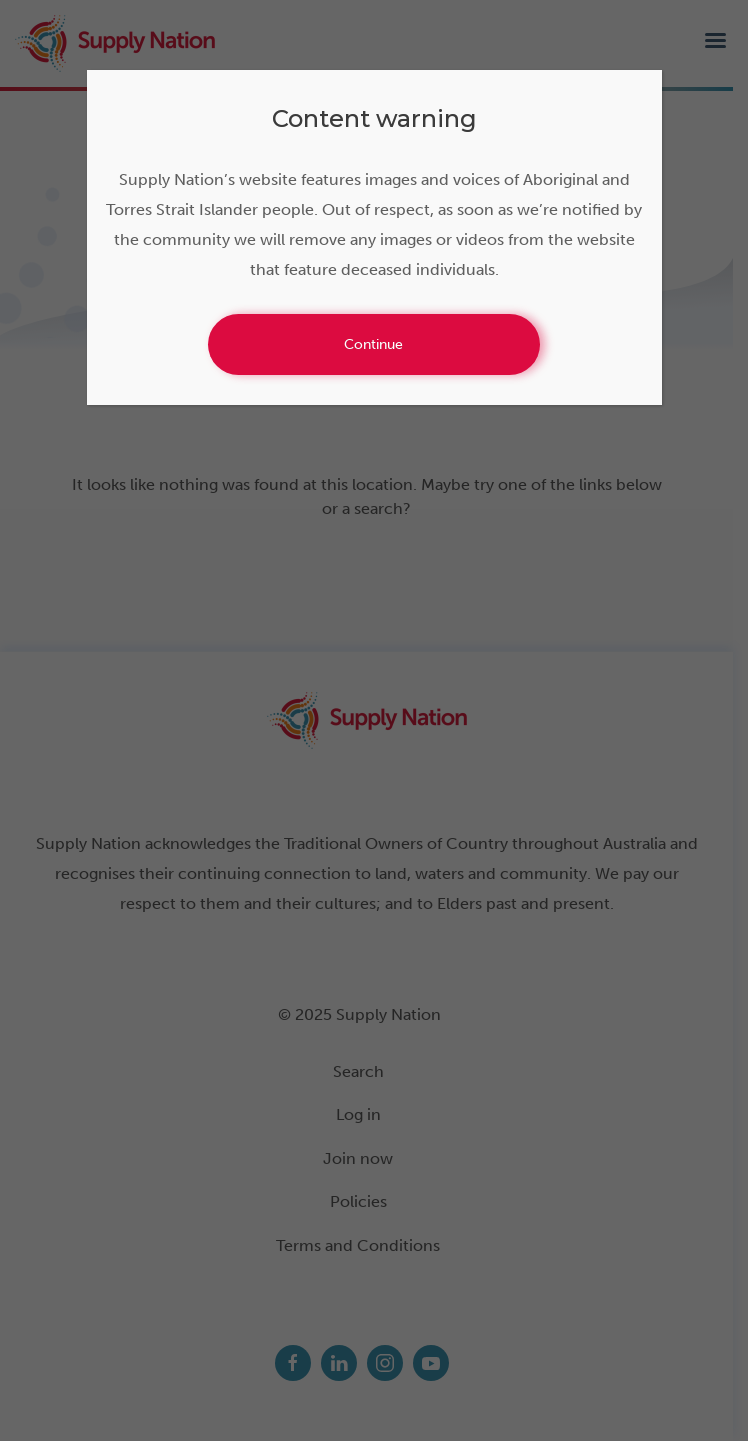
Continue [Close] (373, 344)
